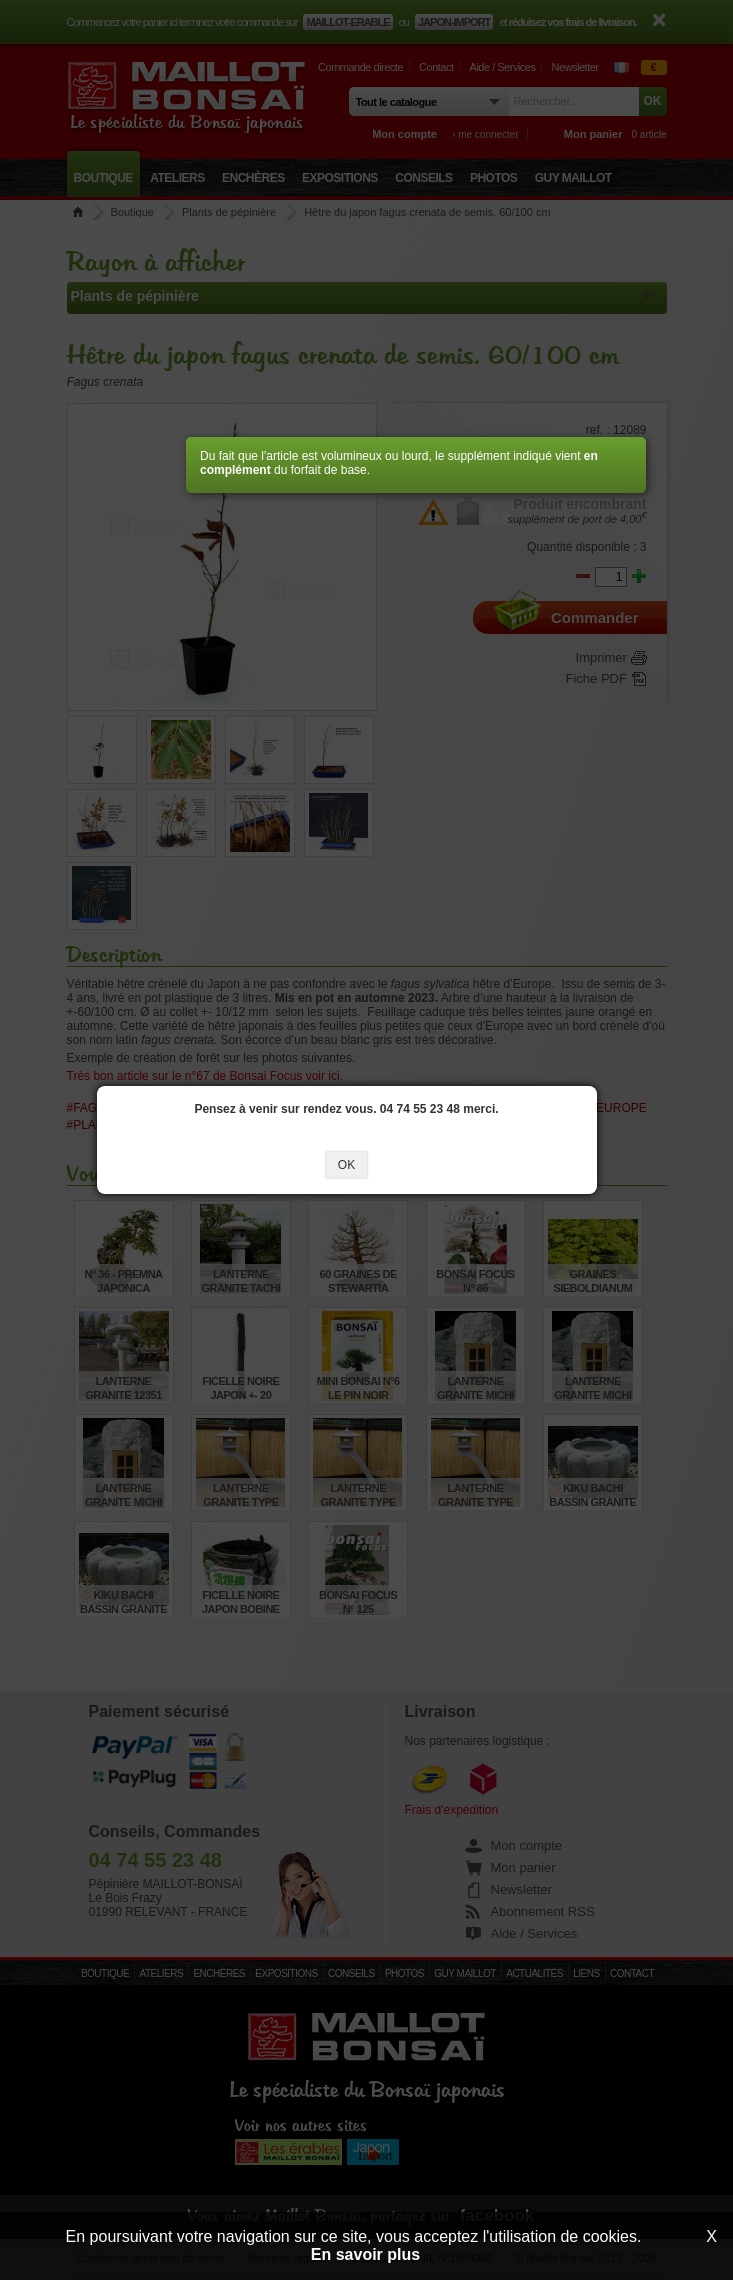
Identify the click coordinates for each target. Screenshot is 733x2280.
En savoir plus (365, 2254)
